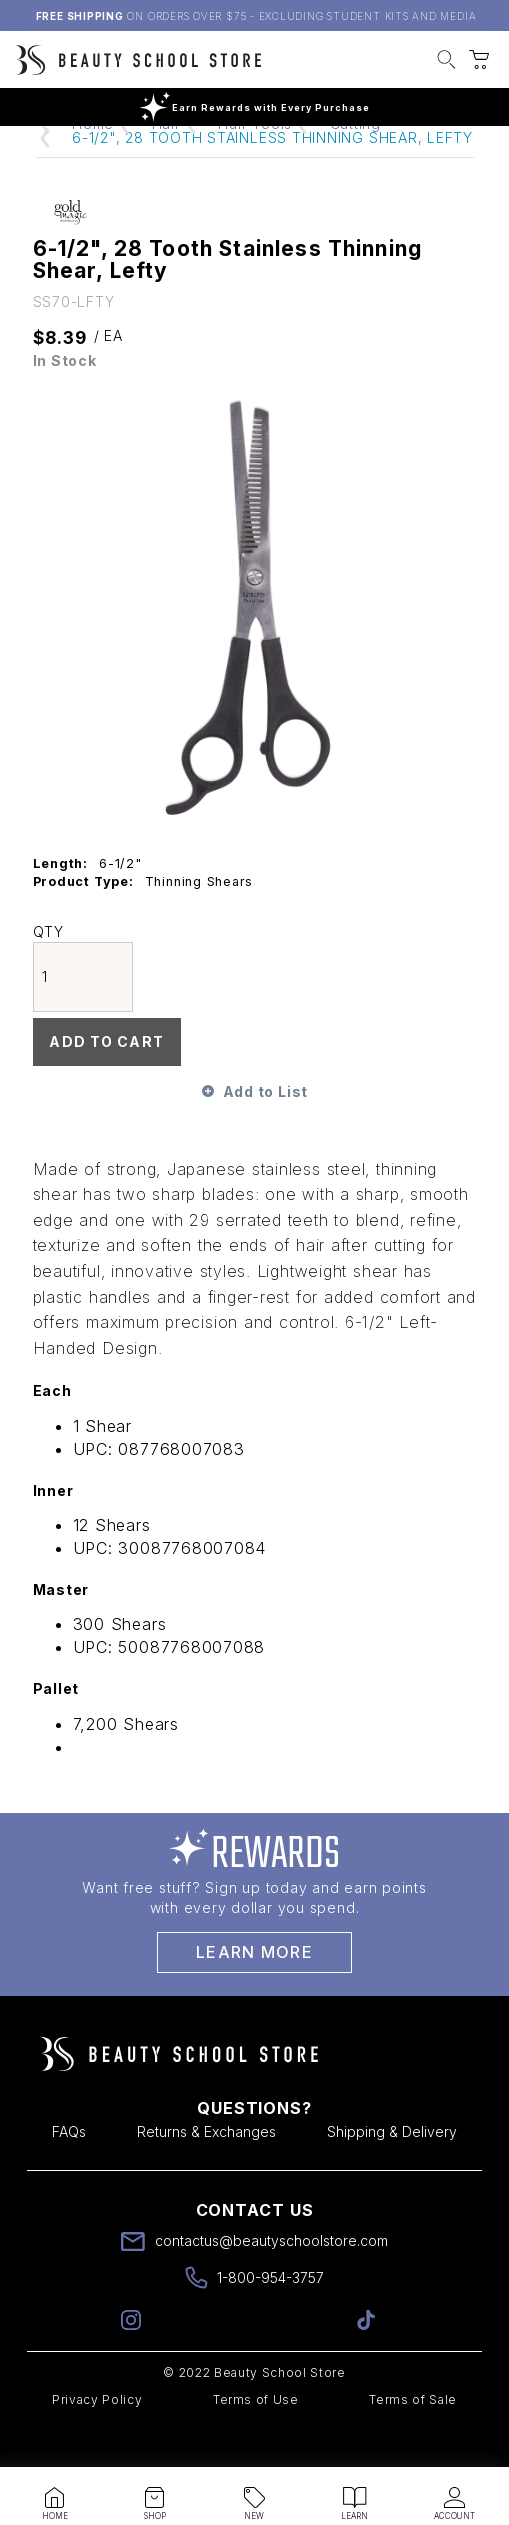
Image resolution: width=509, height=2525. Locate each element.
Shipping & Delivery (392, 2169)
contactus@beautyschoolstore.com (271, 2278)
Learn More (254, 1990)
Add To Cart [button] (106, 1079)
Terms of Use (256, 2437)
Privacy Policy (97, 2437)
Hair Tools (255, 161)
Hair (166, 161)
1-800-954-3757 (270, 2315)
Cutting (355, 161)
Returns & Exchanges (206, 2169)
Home (93, 161)
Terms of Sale (413, 2437)
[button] (446, 62)
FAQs (69, 2169)
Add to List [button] (265, 1129)
